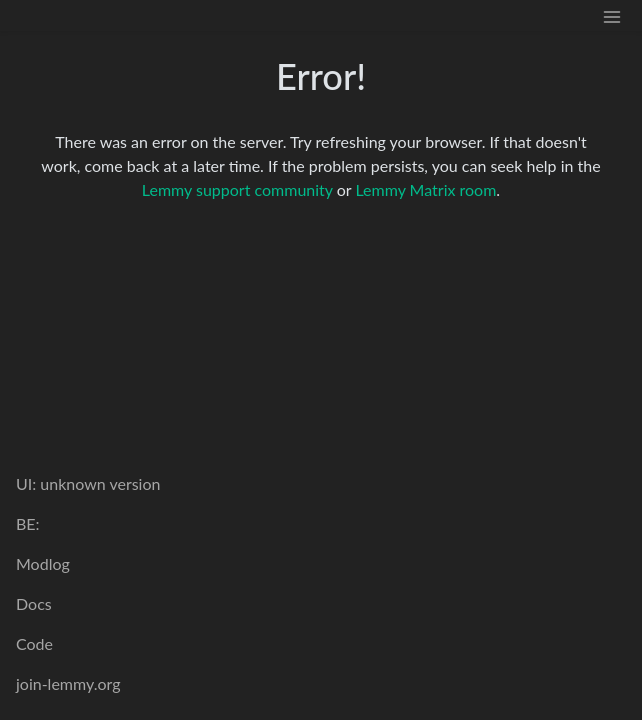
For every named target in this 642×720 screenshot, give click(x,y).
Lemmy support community (237, 189)
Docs (34, 603)
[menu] (612, 15)
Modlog (43, 563)
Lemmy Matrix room (425, 189)
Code (34, 643)
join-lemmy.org (68, 683)
